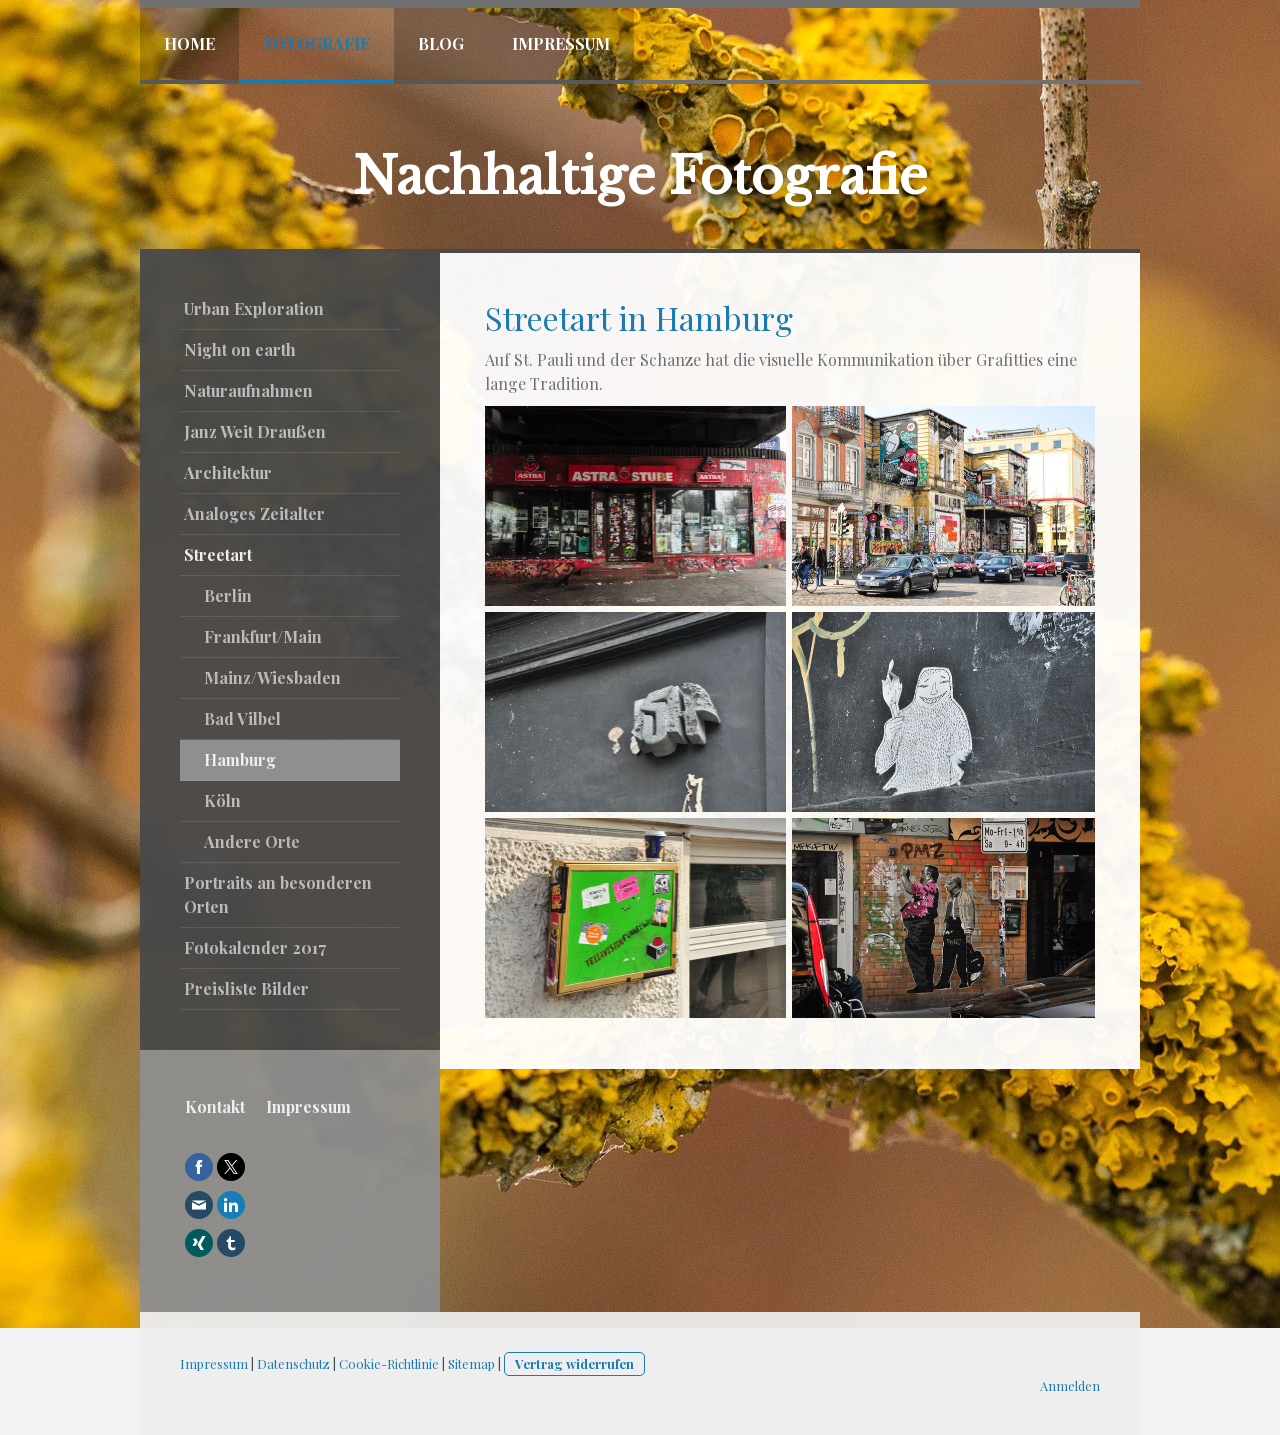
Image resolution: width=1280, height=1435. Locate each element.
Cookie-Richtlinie (389, 1363)
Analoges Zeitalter (254, 513)
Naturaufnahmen (248, 390)
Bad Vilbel (242, 718)
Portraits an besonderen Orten (278, 894)
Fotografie (316, 43)
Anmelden (1070, 1385)
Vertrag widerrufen (574, 1363)
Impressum (561, 43)
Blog (441, 43)
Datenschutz (293, 1363)
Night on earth (240, 349)
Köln (222, 800)
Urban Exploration (254, 308)
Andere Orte (252, 841)
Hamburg (240, 759)
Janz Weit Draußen (255, 431)
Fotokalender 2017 (255, 947)
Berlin (228, 595)
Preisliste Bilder (246, 988)
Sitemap (471, 1363)
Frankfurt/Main (263, 636)
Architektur (228, 472)
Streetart (218, 554)
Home (189, 43)
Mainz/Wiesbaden (272, 677)
